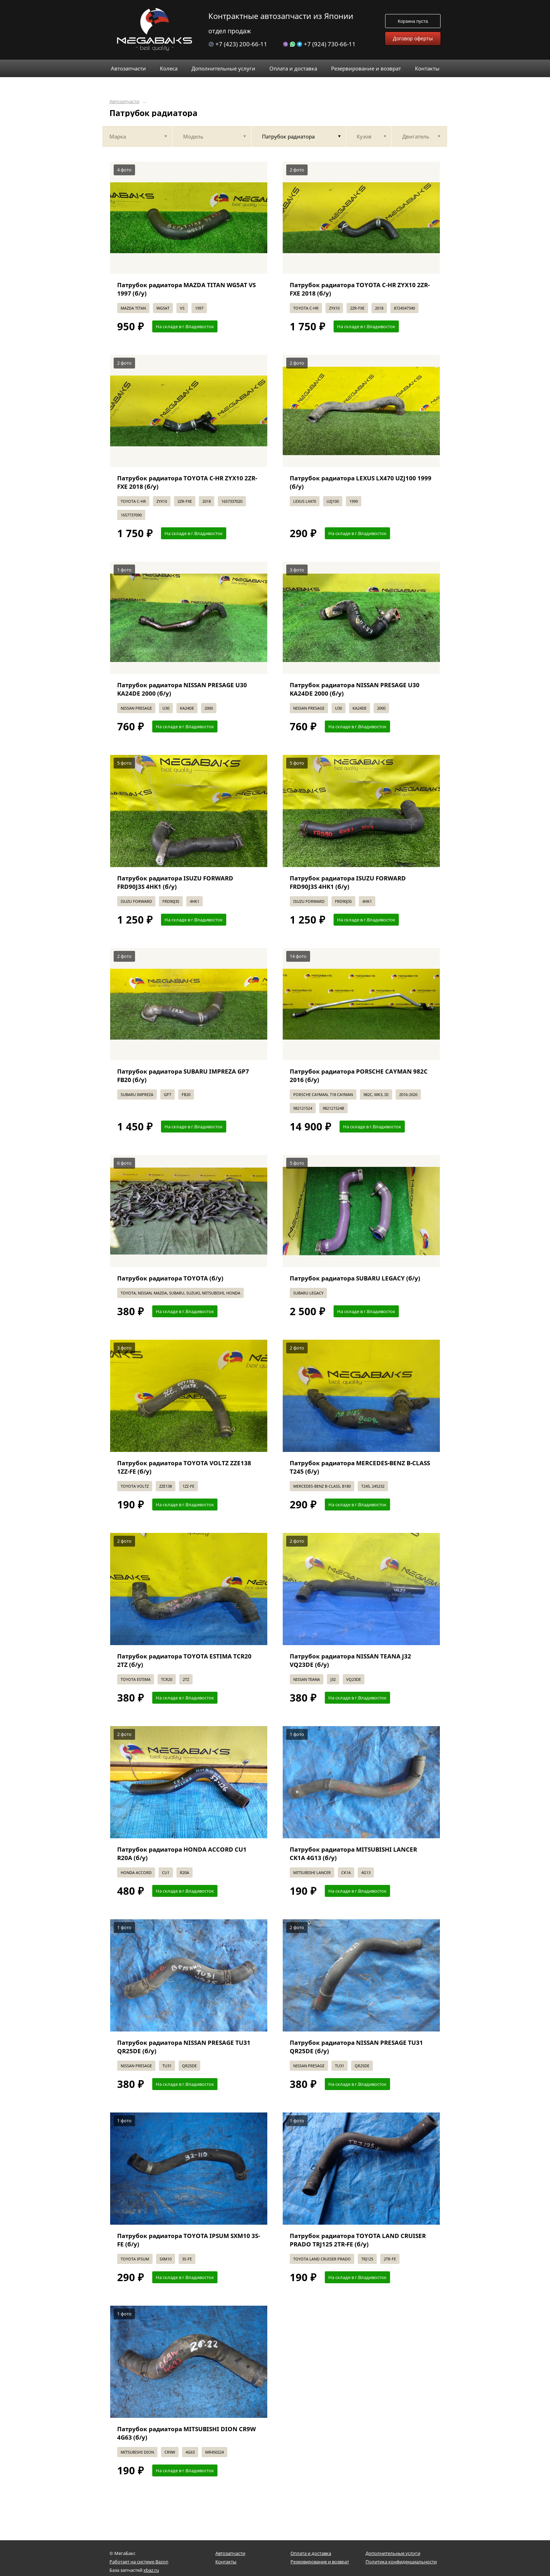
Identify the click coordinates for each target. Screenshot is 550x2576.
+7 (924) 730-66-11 (319, 44)
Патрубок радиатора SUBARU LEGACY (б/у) (355, 1278)
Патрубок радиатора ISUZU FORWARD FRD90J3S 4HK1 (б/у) (175, 882)
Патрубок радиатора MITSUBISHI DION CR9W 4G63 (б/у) (186, 2433)
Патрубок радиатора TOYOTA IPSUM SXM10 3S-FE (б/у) (188, 2240)
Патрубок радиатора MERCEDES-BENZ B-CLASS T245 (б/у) (360, 1467)
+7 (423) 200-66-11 (237, 44)
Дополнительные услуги (392, 2553)
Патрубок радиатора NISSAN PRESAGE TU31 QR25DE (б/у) (183, 2047)
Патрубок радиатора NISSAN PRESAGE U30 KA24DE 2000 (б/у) (182, 689)
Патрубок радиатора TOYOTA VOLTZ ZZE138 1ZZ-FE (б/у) (184, 1467)
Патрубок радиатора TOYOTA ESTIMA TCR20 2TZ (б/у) (184, 1660)
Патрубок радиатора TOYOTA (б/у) (170, 1278)
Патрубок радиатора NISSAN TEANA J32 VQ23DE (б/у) (350, 1660)
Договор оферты (413, 38)
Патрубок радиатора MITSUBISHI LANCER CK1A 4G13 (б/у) (353, 1853)
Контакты (225, 2561)
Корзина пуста (413, 21)
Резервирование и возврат (319, 2561)
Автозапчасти (124, 101)
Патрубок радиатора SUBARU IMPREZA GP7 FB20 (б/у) (183, 1075)
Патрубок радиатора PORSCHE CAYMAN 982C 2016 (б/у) (359, 1075)
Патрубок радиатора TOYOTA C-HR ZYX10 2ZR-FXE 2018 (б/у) (360, 289)
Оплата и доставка (310, 2553)
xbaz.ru (151, 2570)
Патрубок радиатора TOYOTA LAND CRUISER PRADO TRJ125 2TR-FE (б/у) (358, 2240)
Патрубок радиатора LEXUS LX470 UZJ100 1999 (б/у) (360, 482)
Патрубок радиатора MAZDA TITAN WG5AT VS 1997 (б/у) (186, 289)
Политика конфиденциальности (401, 2561)
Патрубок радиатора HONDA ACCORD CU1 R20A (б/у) (182, 1853)
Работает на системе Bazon (138, 2561)
